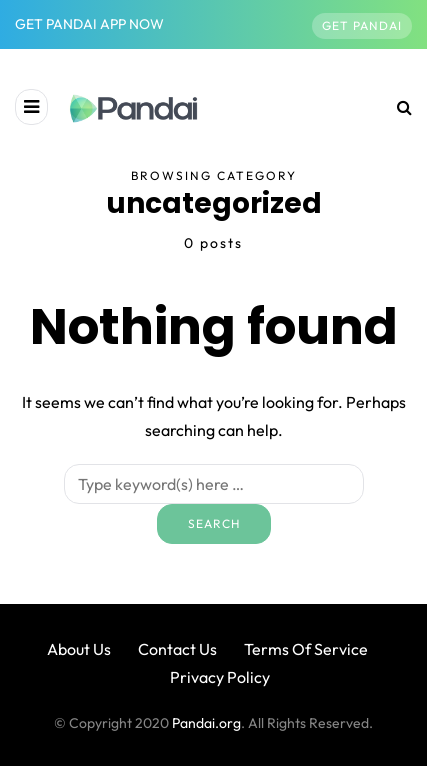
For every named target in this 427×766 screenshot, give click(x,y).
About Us (79, 649)
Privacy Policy (220, 677)
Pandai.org (206, 723)
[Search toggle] (397, 107)
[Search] (214, 484)
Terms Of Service (306, 649)
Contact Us (177, 649)
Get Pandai (362, 25)
